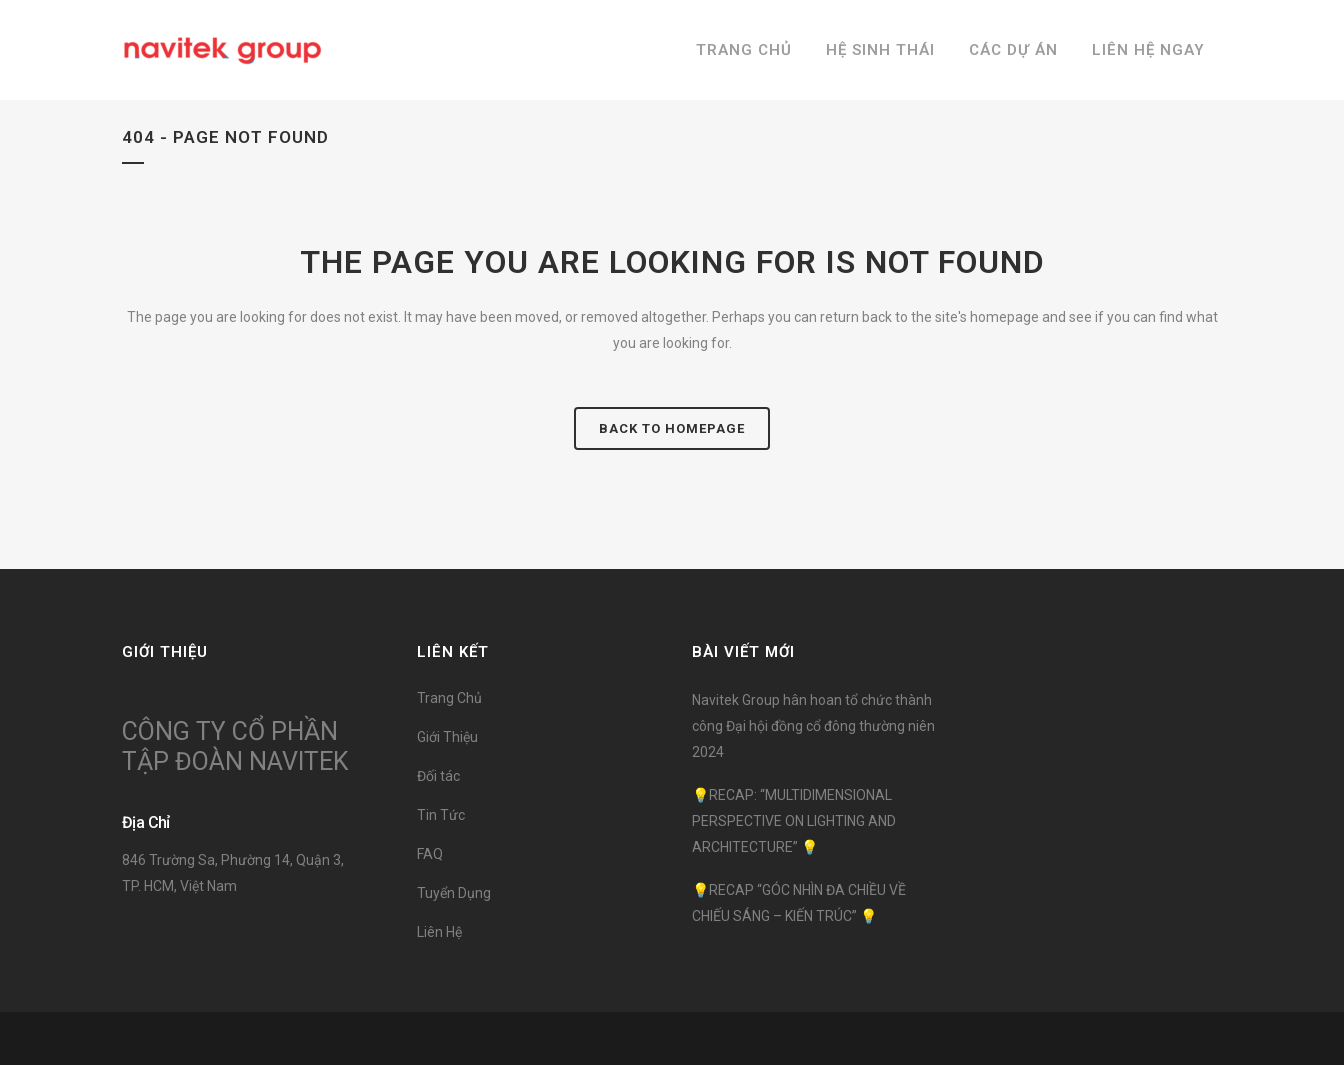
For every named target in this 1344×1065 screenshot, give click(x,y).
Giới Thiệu (447, 737)
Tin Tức (441, 815)
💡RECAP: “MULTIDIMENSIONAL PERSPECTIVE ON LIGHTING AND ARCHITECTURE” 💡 (794, 821)
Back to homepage (672, 428)
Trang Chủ (449, 698)
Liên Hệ (439, 932)
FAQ (430, 854)
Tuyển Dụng (454, 893)
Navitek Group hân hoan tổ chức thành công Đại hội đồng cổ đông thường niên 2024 (813, 726)
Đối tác (438, 776)
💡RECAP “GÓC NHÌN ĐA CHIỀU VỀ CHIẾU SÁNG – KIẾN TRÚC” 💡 (799, 903)
